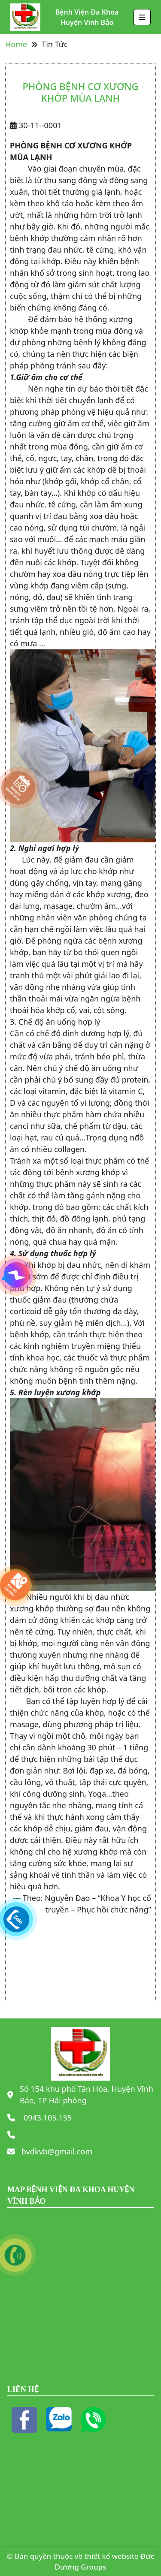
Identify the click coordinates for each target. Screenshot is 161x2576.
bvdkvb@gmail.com (56, 2151)
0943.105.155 (46, 2117)
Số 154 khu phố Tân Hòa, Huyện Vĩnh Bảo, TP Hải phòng (86, 2094)
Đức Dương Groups (105, 2561)
